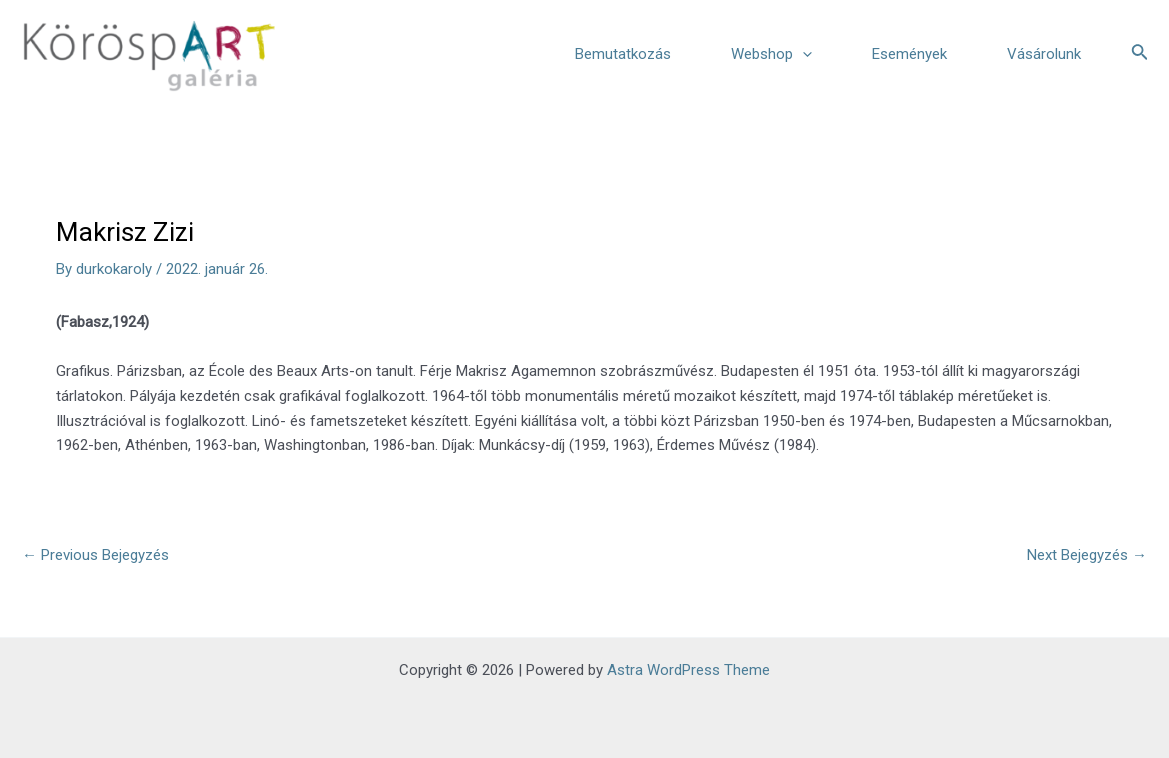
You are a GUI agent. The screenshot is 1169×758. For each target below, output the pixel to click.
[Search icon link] (1140, 53)
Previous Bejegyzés (95, 555)
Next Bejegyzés (1087, 555)
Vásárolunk (1044, 54)
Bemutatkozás (623, 54)
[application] (802, 54)
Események (909, 54)
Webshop (771, 54)
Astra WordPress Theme (688, 670)
